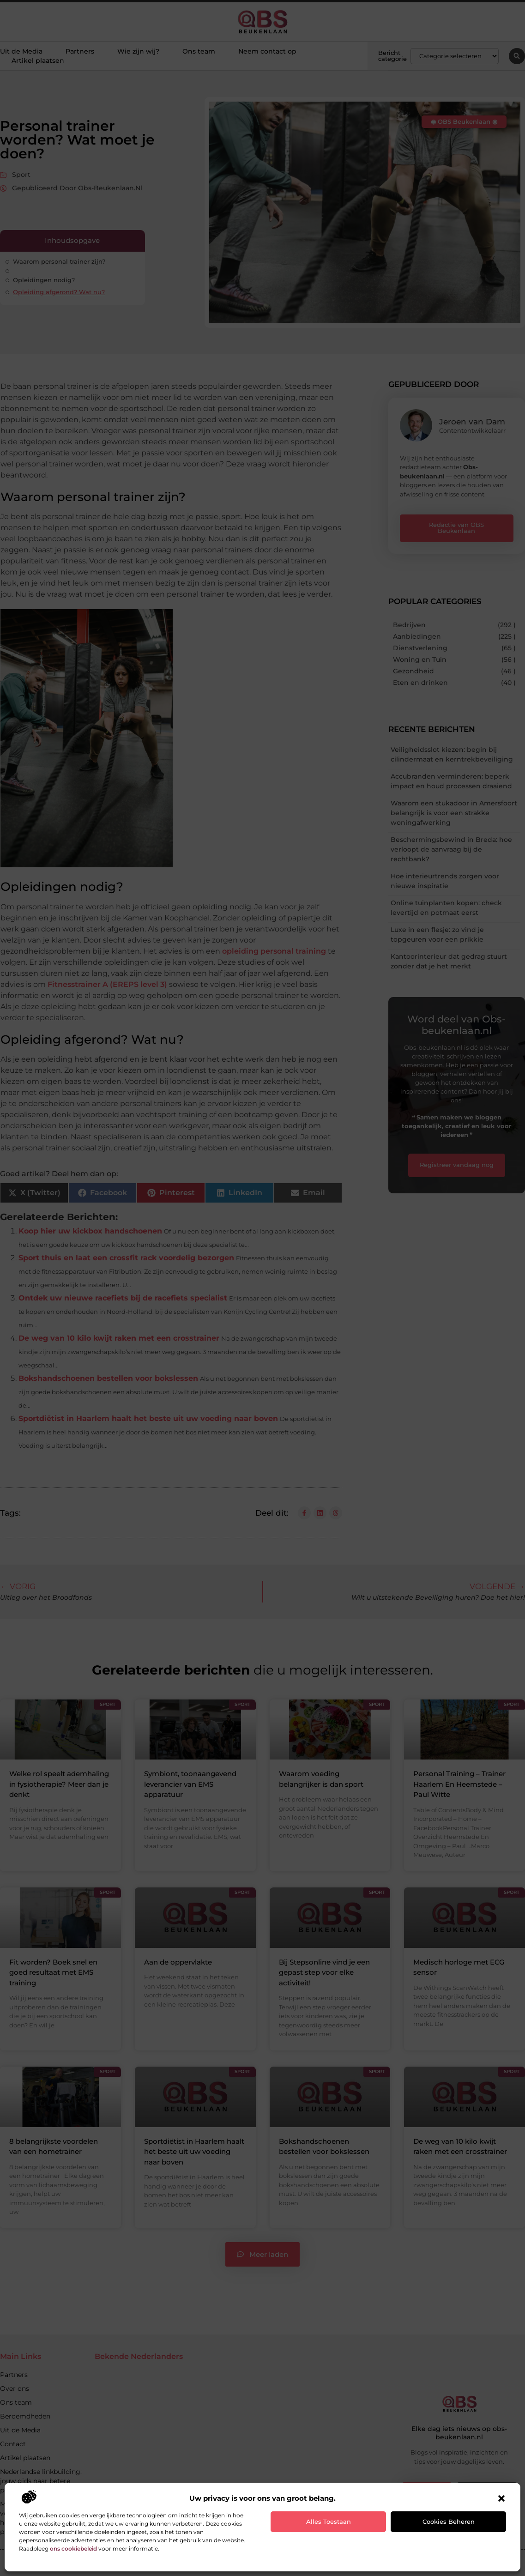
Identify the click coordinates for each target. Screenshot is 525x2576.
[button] (501, 2498)
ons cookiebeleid (73, 2548)
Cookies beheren (448, 2521)
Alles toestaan (328, 2521)
